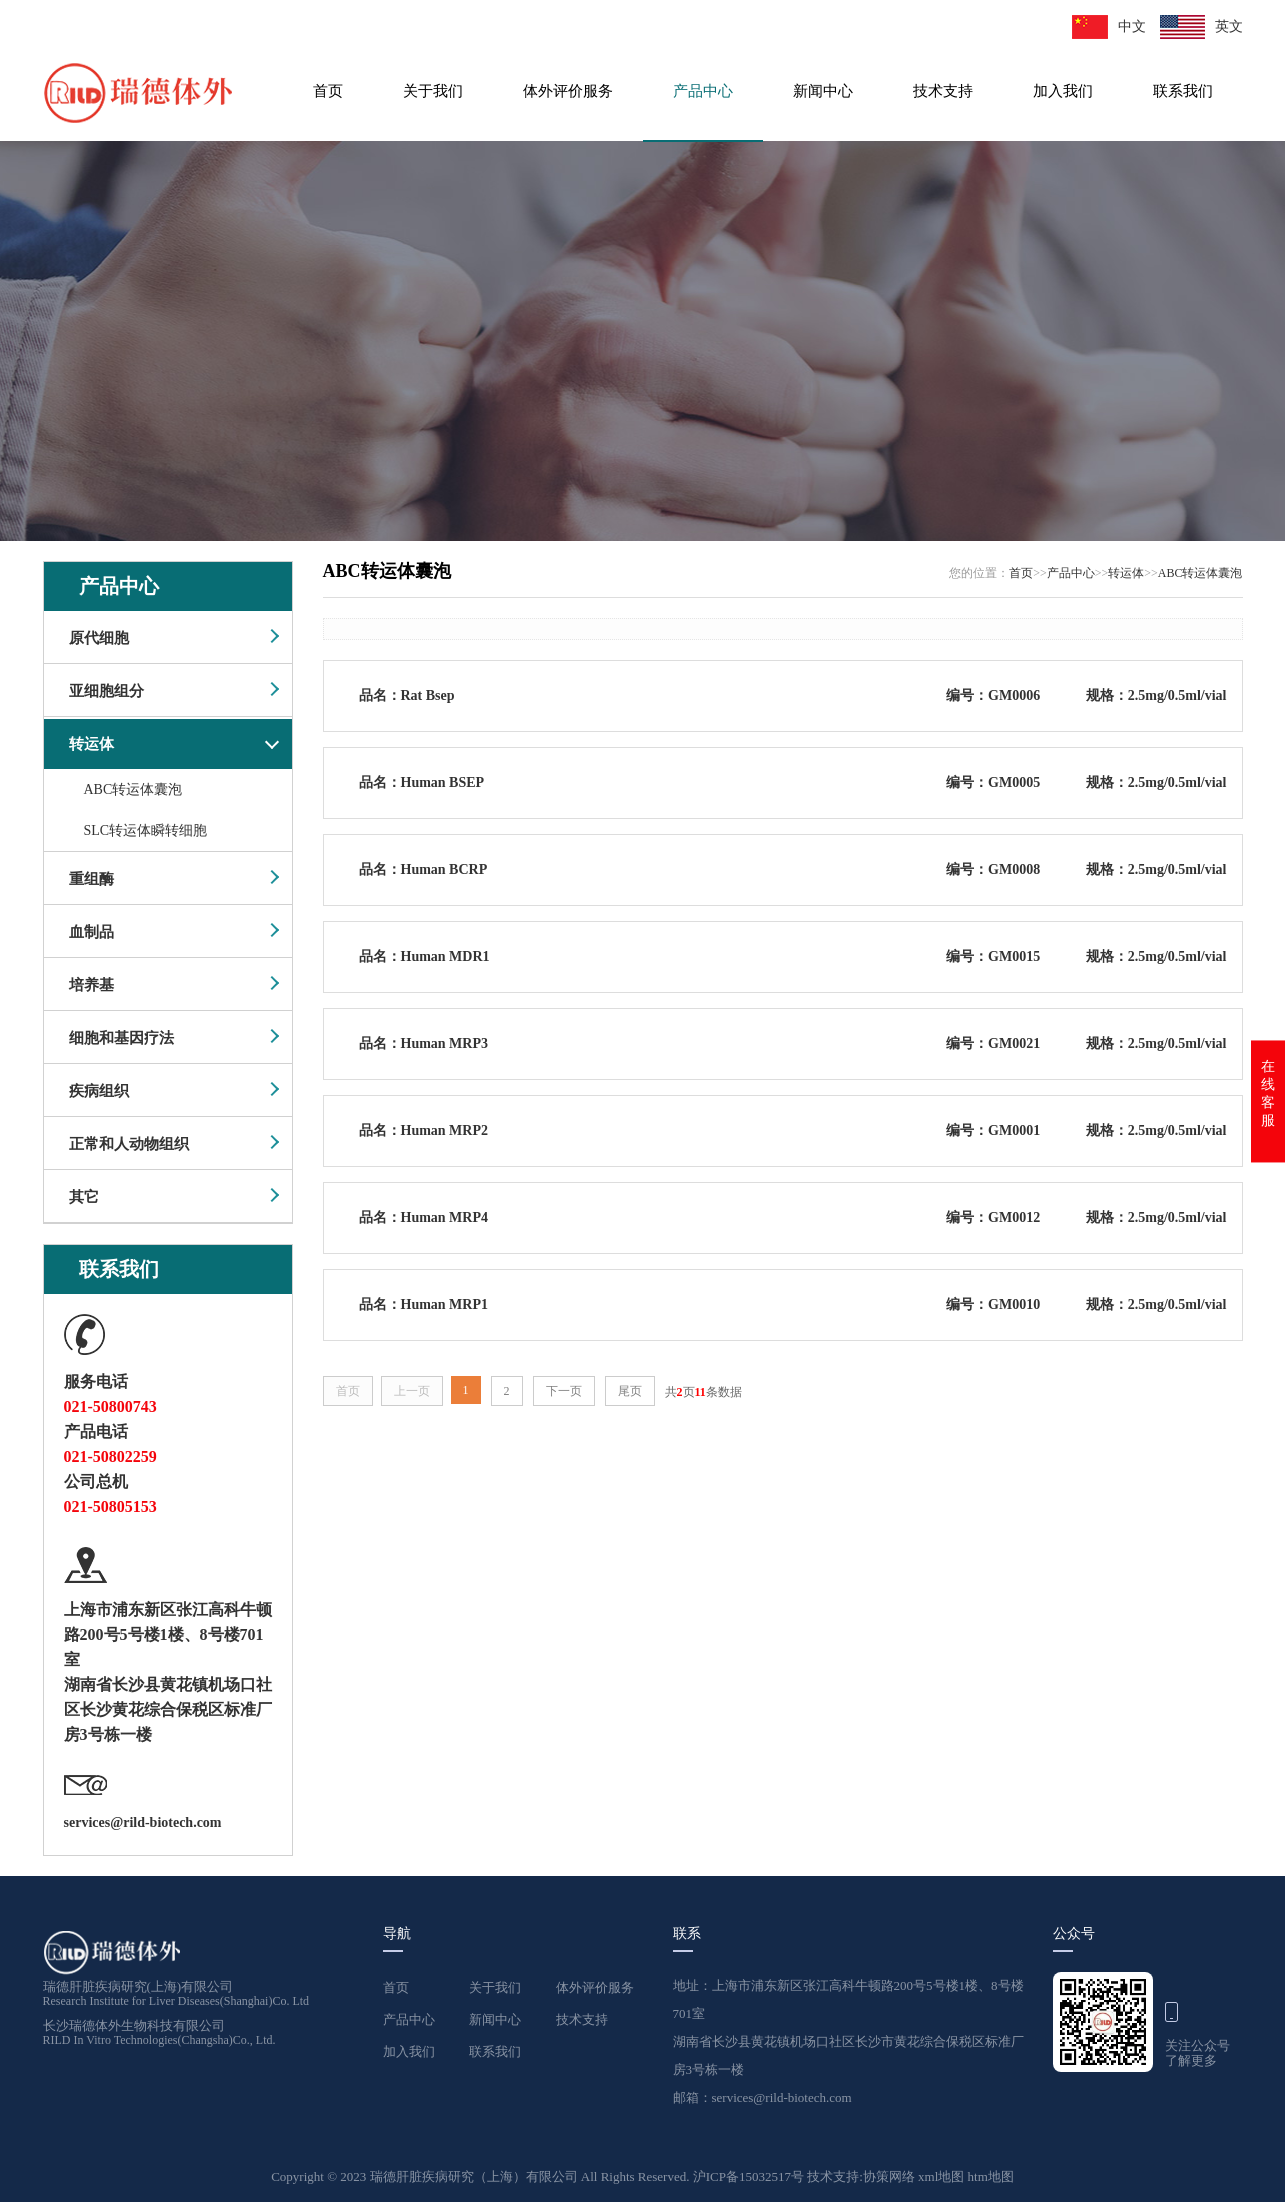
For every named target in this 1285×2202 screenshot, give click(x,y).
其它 (84, 1197)
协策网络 (890, 2176)
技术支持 (943, 91)
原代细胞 (99, 638)
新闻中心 (823, 91)
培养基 (91, 985)
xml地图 (941, 2176)
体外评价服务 (568, 91)
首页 (328, 91)
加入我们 (1063, 91)
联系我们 (1183, 91)
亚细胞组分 (106, 691)
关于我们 (433, 91)
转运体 (91, 744)
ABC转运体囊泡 (133, 789)
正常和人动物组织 (129, 1144)
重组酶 (91, 879)
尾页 (630, 1391)
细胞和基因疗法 (121, 1038)
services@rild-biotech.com (143, 1822)
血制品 (91, 932)
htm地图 (991, 2176)
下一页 (564, 1391)
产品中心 (703, 91)
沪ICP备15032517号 (750, 2176)
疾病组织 (99, 1091)
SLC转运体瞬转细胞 (146, 830)
